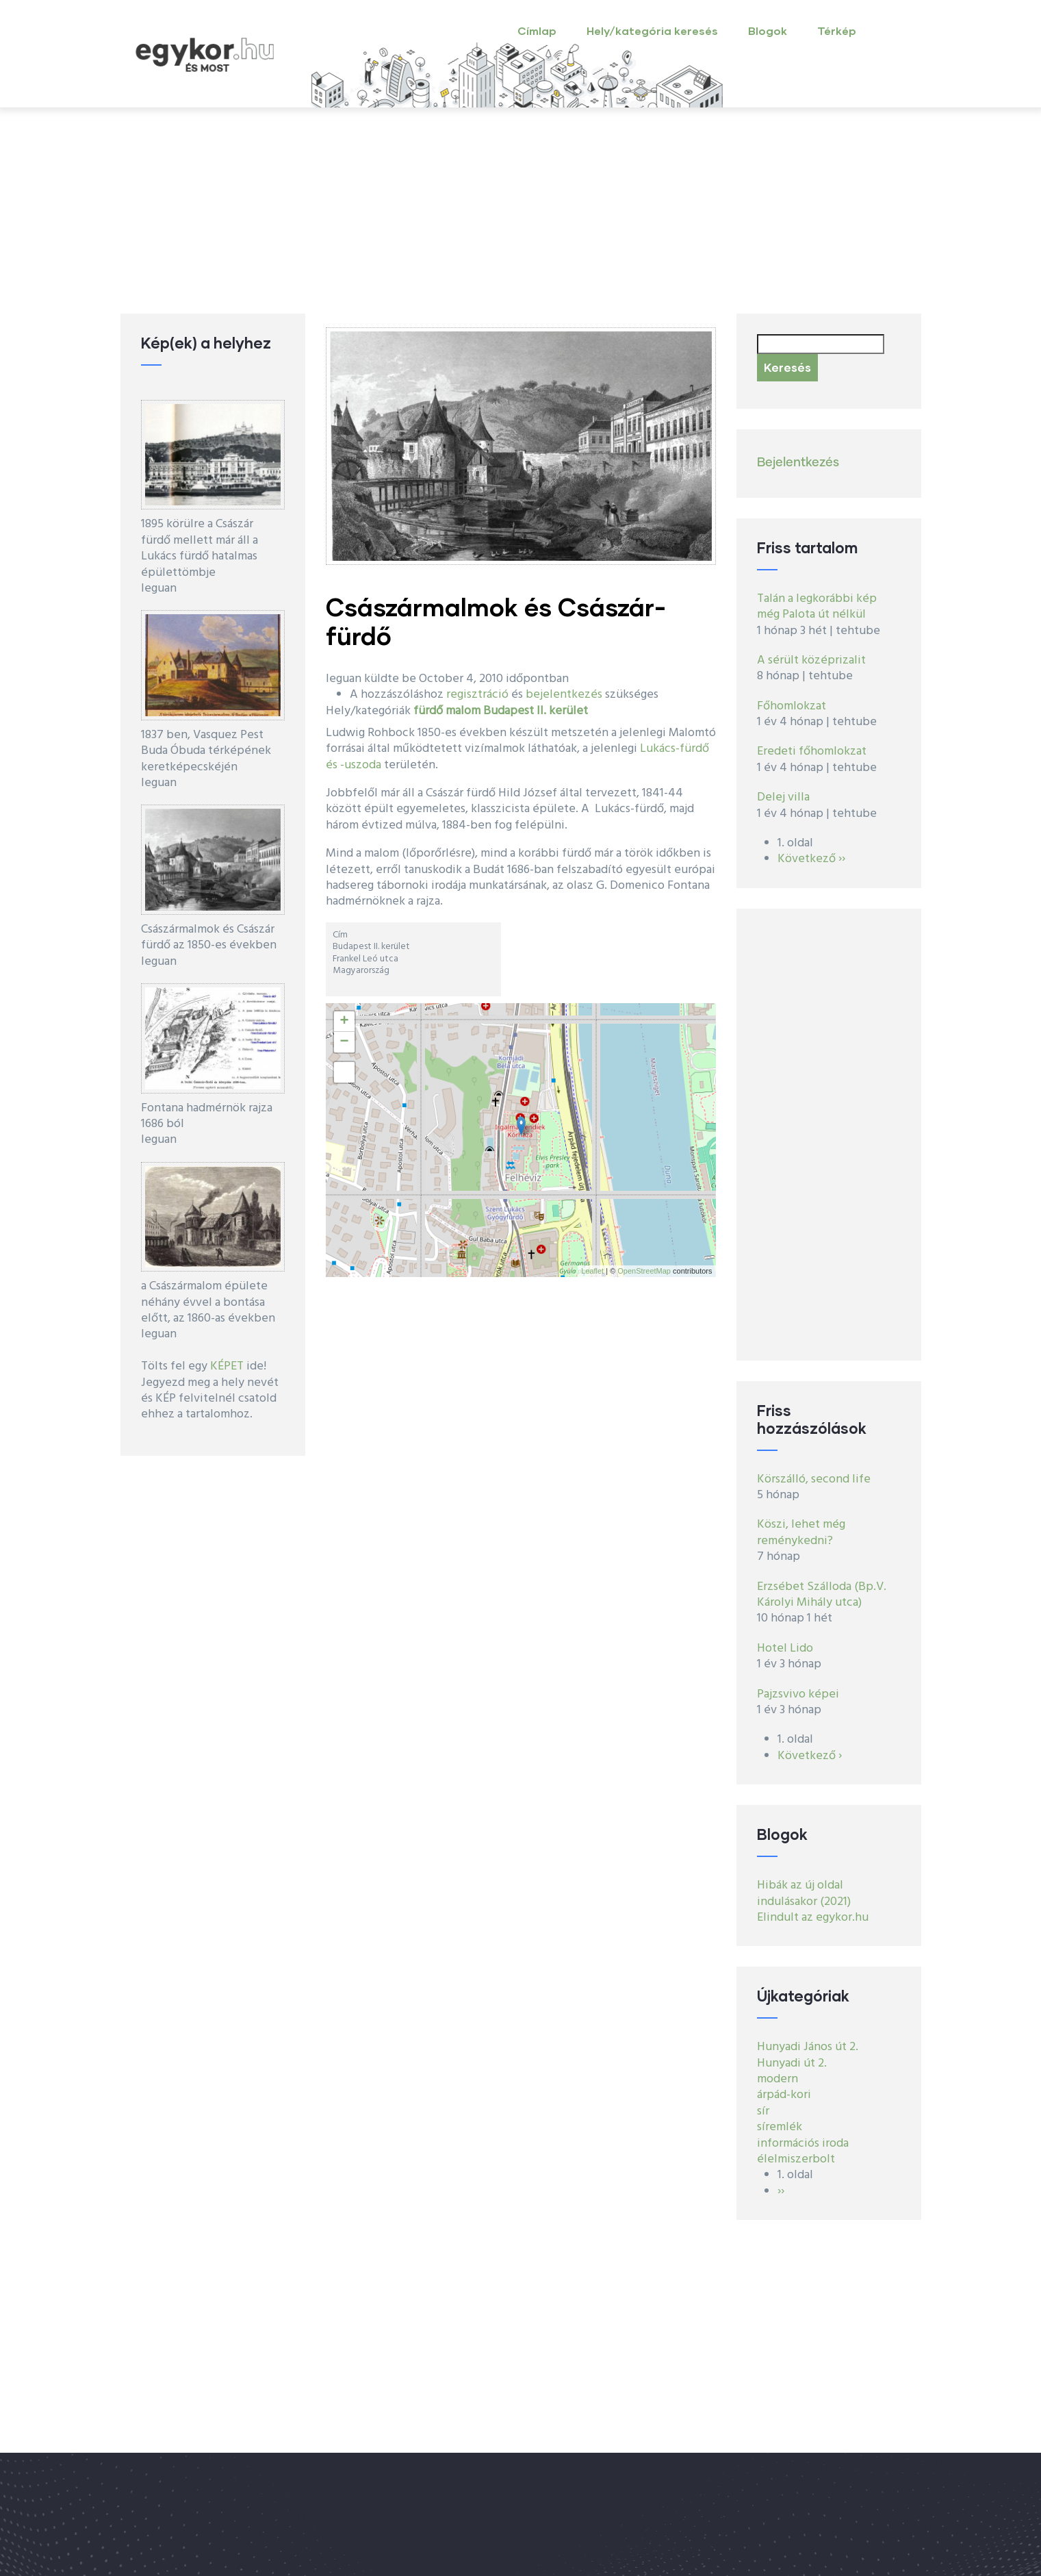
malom (463, 711)
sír (763, 2111)
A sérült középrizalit (811, 660)
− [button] (343, 1042)
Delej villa (783, 797)
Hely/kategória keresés (652, 30)
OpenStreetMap (644, 1271)
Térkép (836, 30)
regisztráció (477, 695)
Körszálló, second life (814, 1479)
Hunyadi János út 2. (807, 2047)
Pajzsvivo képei (798, 1694)
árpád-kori (784, 2095)
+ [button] (343, 1021)
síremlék (779, 2127)
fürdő (428, 711)
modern (777, 2079)
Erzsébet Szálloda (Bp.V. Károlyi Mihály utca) (821, 1595)
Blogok (767, 30)
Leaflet (592, 1271)
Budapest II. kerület (535, 711)
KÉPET (227, 1366)
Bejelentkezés (798, 463)
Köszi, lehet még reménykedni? (801, 1532)
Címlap (536, 30)
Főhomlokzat (791, 706)
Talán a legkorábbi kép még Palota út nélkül (817, 606)
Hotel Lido (785, 1648)
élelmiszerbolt (796, 2159)
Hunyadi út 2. (792, 2063)
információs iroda (803, 2144)
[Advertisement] (520, 211)
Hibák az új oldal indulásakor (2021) (804, 1893)
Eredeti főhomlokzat (811, 751)
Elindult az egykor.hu (813, 1918)
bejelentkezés (564, 695)
